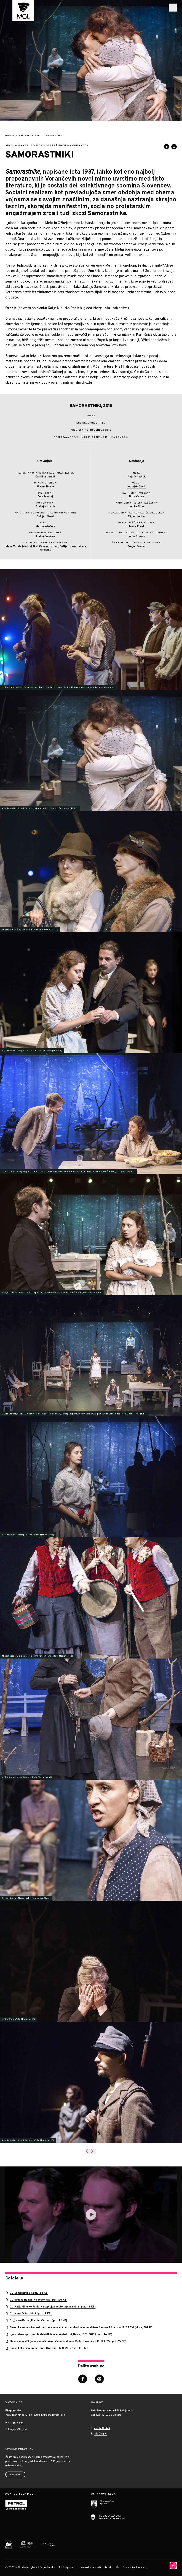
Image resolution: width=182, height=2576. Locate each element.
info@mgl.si (100, 2434)
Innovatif (141, 2567)
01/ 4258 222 (102, 2428)
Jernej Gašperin (136, 486)
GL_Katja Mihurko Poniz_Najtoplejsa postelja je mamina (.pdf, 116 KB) (52, 2307)
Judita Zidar (136, 506)
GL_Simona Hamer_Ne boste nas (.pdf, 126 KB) (38, 2300)
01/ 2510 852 (16, 2423)
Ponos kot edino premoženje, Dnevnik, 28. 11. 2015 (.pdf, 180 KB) (49, 2348)
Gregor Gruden (136, 546)
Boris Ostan (136, 496)
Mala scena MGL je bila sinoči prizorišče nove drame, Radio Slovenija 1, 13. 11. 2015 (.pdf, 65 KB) (68, 2341)
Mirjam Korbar (136, 516)
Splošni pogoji (66, 2567)
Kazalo (108, 2567)
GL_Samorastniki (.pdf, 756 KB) (29, 2293)
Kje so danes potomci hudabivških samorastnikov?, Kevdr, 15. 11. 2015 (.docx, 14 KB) (61, 2334)
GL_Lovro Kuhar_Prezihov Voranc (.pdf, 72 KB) (38, 2320)
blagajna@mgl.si (17, 2429)
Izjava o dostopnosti (89, 2567)
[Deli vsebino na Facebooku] (166, 146)
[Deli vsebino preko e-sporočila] (174, 146)
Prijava (15, 2474)
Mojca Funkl (136, 526)
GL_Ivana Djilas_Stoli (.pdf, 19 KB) (31, 2313)
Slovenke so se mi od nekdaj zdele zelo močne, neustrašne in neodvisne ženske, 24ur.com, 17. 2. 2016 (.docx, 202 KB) (82, 2327)
